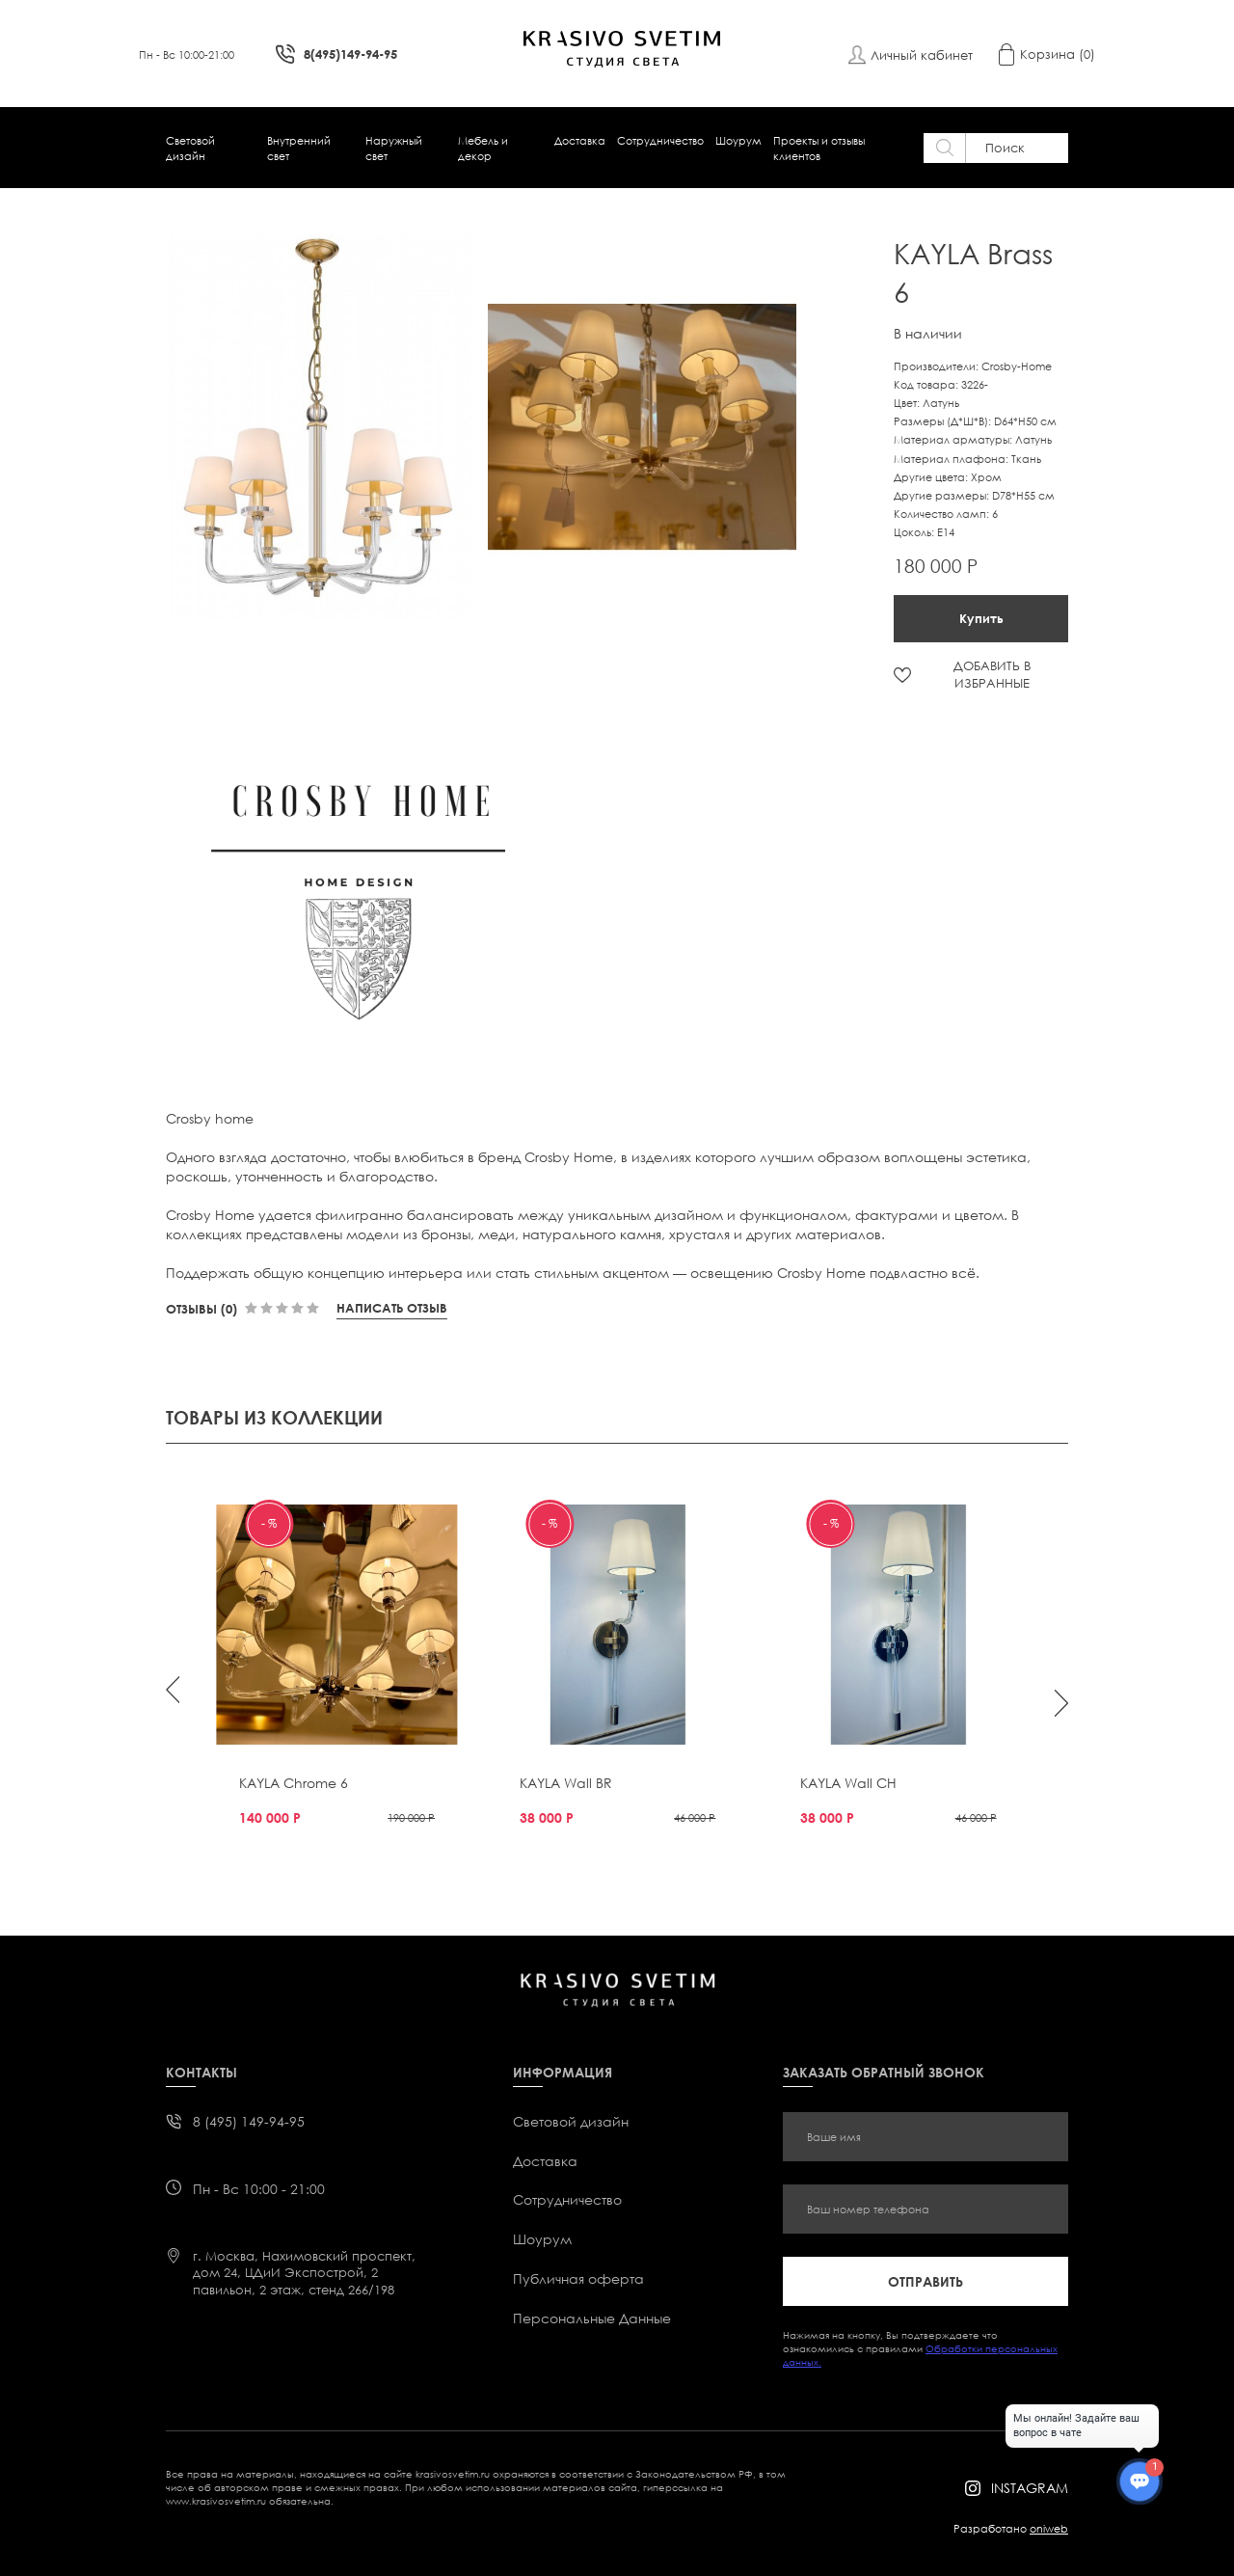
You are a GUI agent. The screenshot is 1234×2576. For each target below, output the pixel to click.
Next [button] (1061, 1703)
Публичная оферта (578, 2278)
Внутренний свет (299, 148)
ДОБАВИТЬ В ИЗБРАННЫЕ (992, 674)
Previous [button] (172, 1689)
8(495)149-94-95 (350, 54)
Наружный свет (393, 148)
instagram (1029, 2488)
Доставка (579, 140)
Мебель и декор (483, 148)
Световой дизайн (190, 148)
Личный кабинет (922, 55)
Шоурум (738, 140)
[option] (327, 427)
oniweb (1049, 2528)
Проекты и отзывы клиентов (819, 148)
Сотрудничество (660, 140)
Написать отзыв (391, 1307)
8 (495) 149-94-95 (249, 2121)
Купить (981, 618)
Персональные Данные (592, 2318)
